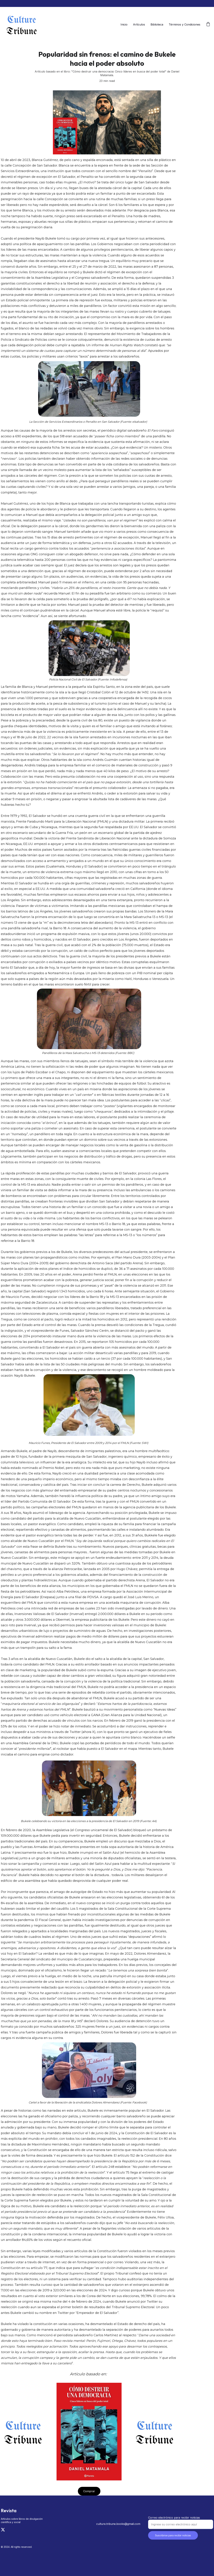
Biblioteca (157, 24)
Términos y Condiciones (184, 24)
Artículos (139, 24)
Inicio (124, 24)
